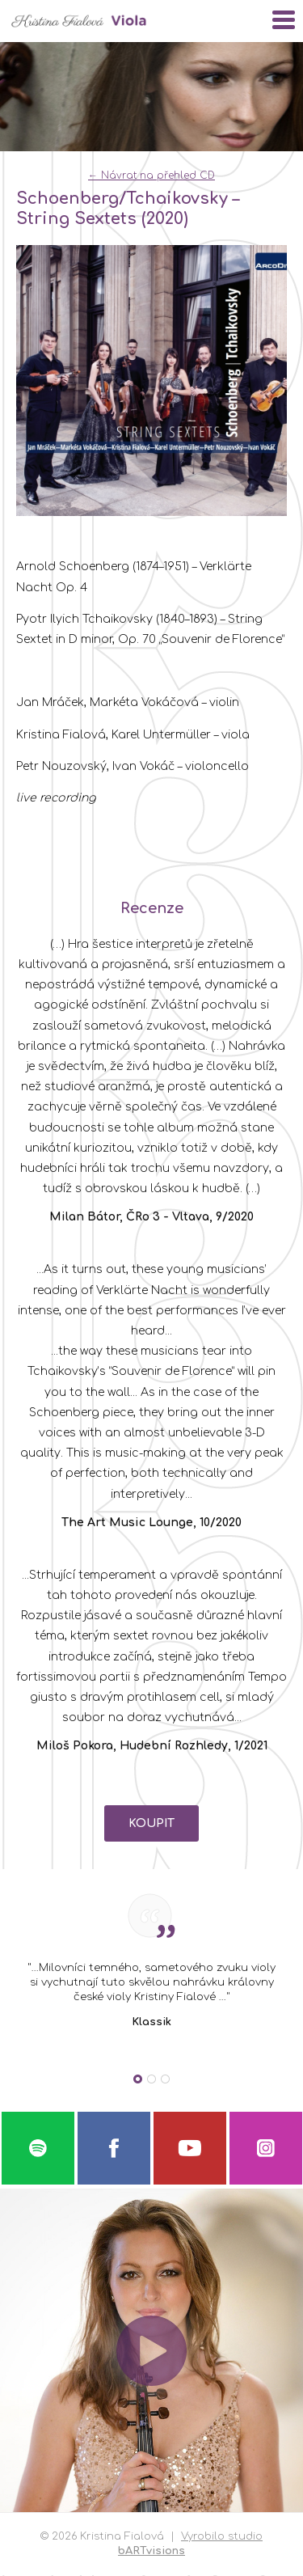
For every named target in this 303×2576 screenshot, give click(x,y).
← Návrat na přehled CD (151, 175)
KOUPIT (151, 1823)
